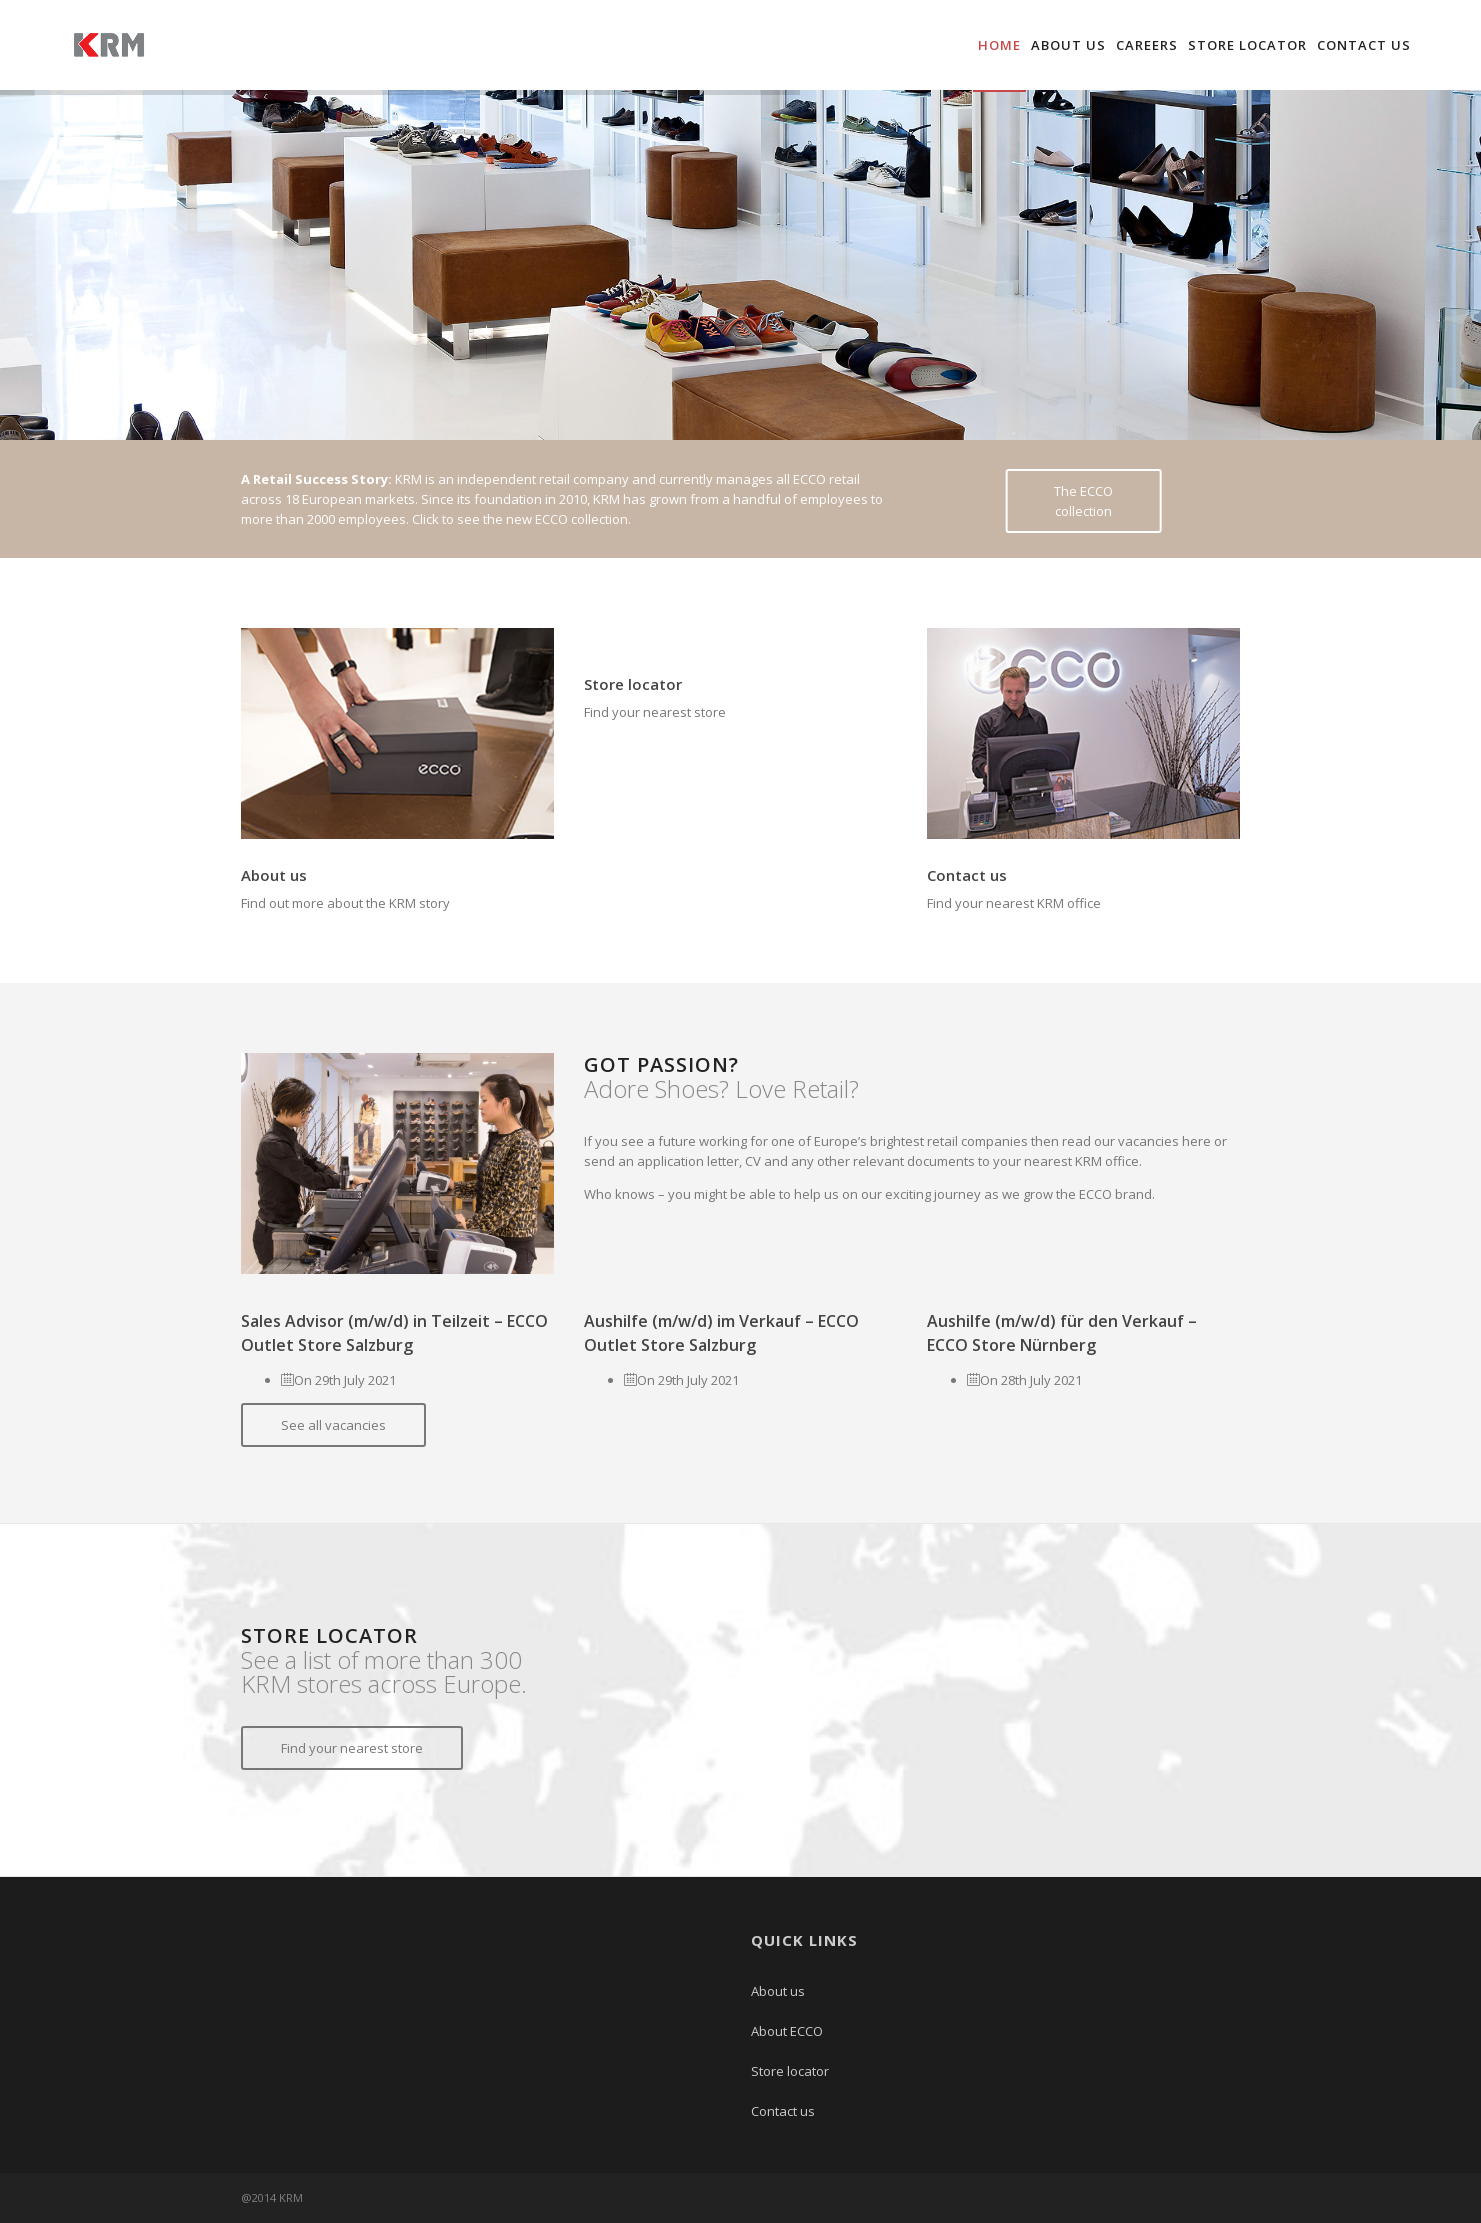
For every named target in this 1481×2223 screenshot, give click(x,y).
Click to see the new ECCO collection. (521, 519)
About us (1068, 45)
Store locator (1247, 45)
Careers (1147, 45)
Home (999, 45)
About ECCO (787, 2031)
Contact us (1364, 45)
